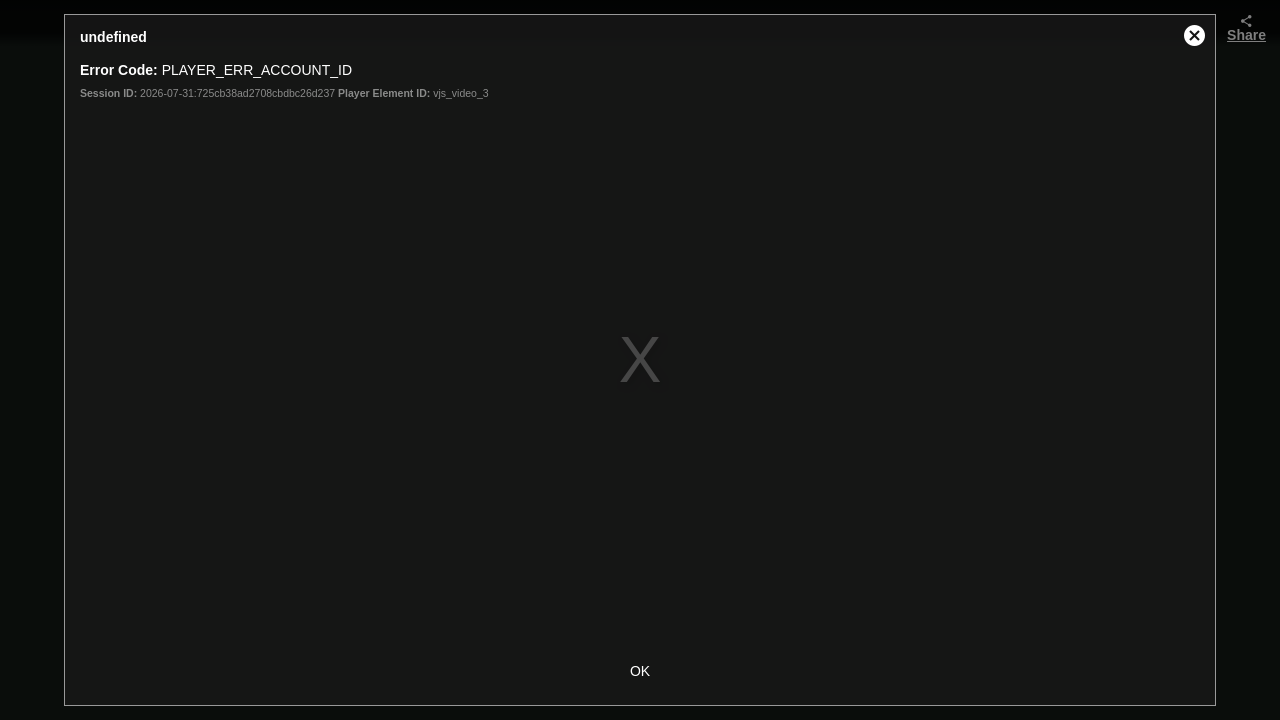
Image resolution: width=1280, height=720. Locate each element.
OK (640, 671)
